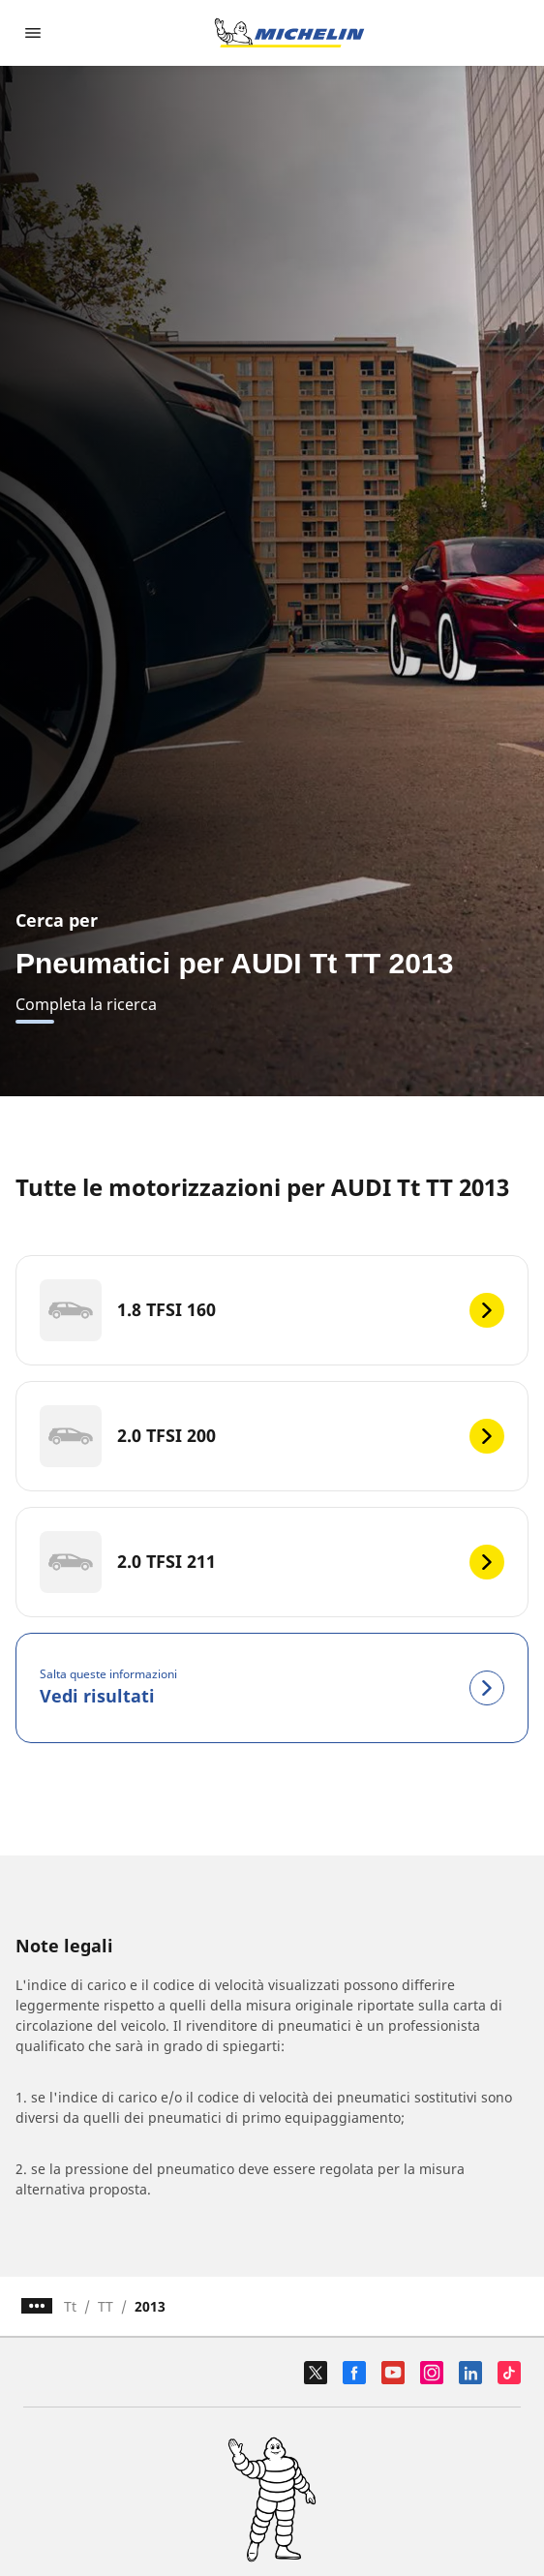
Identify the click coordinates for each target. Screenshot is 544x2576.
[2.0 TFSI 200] (272, 1436)
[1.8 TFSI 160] (272, 1310)
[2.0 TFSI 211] (272, 1562)
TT (105, 2306)
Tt (70, 2306)
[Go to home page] (289, 32)
